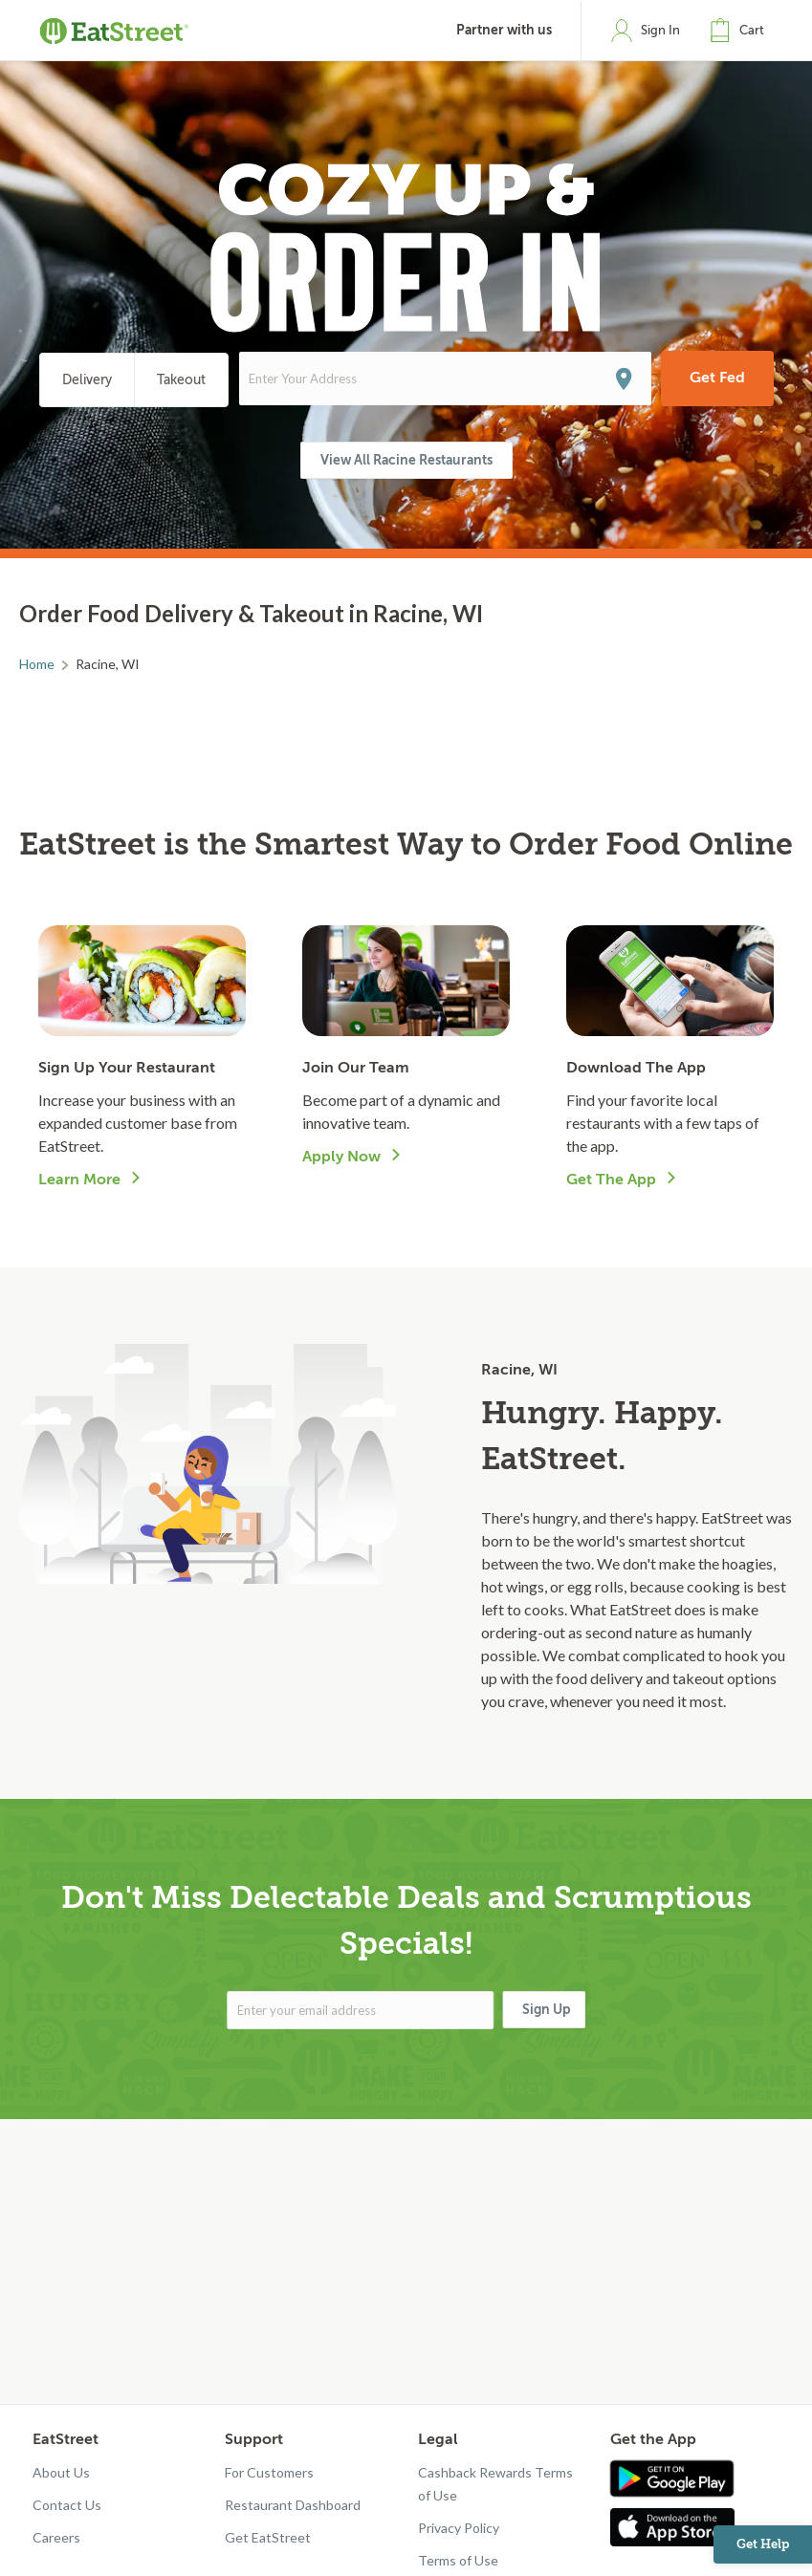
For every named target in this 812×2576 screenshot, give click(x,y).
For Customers (269, 2472)
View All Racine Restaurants (406, 459)
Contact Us (67, 2505)
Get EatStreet (268, 2537)
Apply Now (341, 1156)
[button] (741, 30)
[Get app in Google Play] (672, 2479)
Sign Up (546, 2009)
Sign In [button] (660, 30)
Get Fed (717, 377)
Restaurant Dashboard (293, 2505)
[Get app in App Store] (676, 2527)
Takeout (181, 380)
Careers (56, 2537)
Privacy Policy (458, 2528)
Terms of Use (458, 2560)
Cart (751, 30)
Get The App (611, 1179)
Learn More (79, 1179)
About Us (61, 2472)
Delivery (87, 380)
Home (37, 664)
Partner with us (504, 30)
